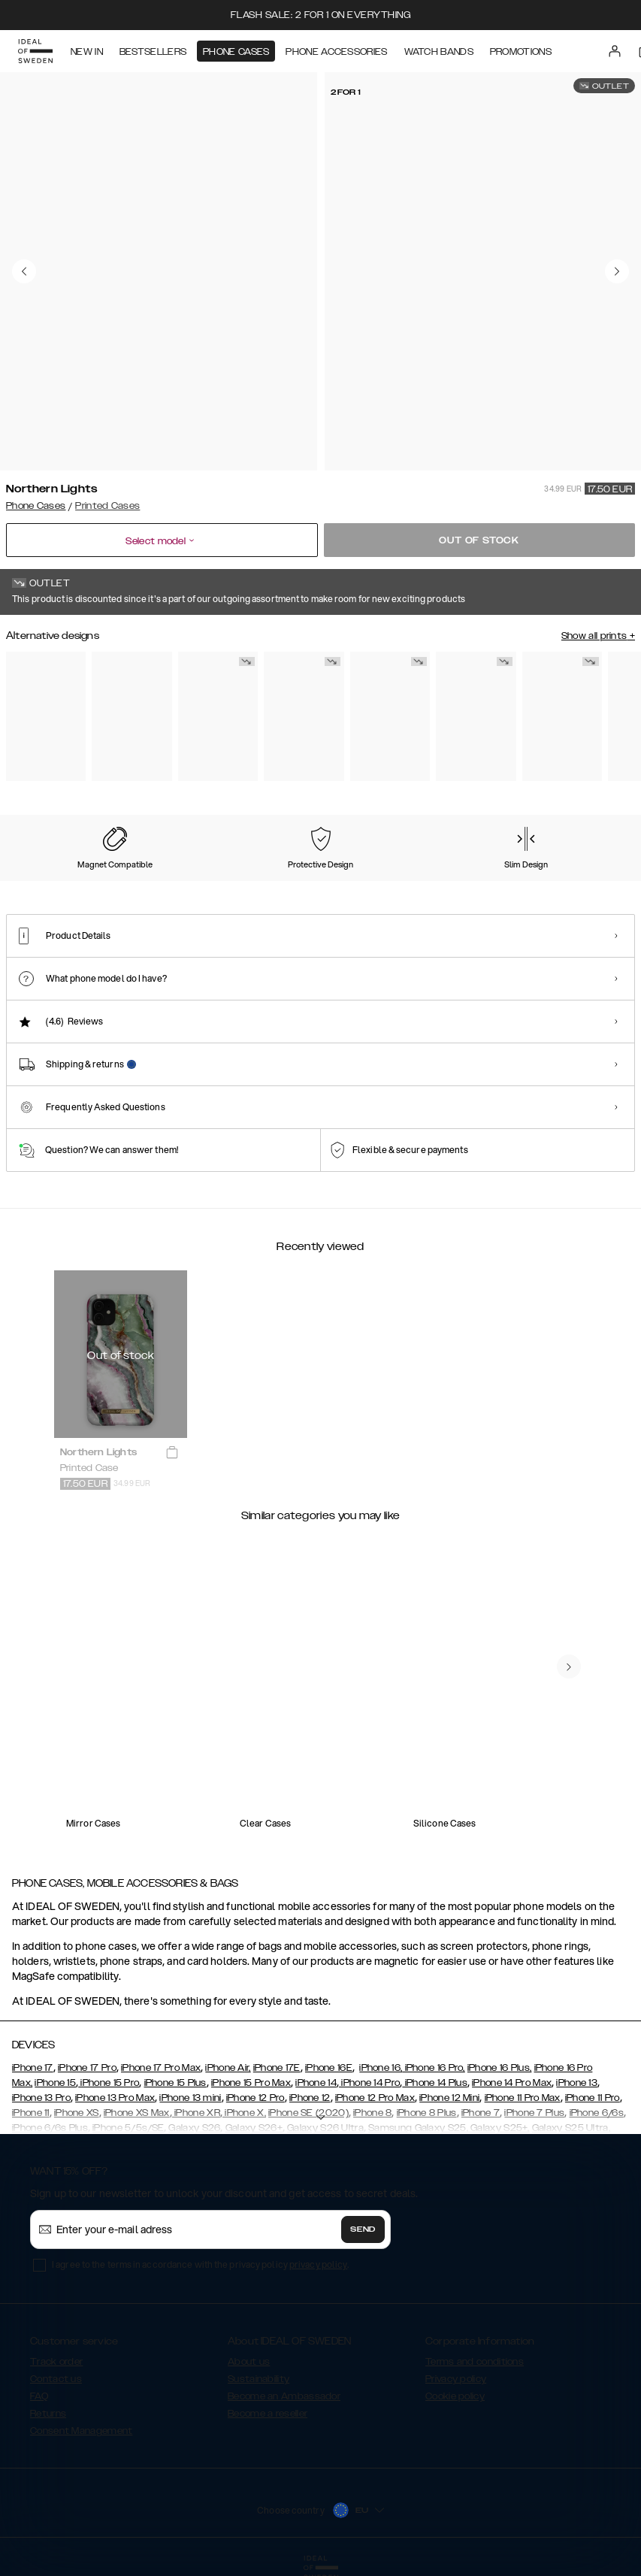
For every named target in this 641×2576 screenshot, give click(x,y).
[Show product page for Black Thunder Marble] (390, 716)
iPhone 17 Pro (87, 2068)
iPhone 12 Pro (255, 2098)
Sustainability (258, 2379)
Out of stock (479, 540)
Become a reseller (267, 2413)
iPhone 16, (380, 2068)
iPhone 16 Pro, (433, 2068)
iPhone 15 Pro (108, 2083)
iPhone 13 (576, 2083)
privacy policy (318, 2264)
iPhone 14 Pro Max (512, 2083)
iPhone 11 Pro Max (523, 2098)
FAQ (39, 2396)
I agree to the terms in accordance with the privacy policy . (200, 2264)
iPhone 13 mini (190, 2098)
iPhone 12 (310, 2098)
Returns (48, 2413)
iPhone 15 (55, 2083)
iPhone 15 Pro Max (251, 2083)
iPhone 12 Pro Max (375, 2098)
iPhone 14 (316, 2083)
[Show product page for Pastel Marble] (46, 716)
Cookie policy (455, 2396)
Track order (56, 2362)
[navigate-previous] (569, 1666)
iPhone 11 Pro (592, 2098)
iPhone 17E (277, 2068)
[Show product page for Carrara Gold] (218, 716)
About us (249, 2362)
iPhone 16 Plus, (499, 2068)
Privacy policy (455, 2379)
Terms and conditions (474, 2362)
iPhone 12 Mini (449, 2098)
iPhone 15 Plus (175, 2083)
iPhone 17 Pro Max (161, 2068)
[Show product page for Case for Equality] (562, 716)
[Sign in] (615, 51)
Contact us (56, 2379)
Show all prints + (598, 636)
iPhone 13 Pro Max (115, 2098)
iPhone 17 (32, 2068)
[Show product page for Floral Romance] (303, 716)
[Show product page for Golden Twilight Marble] (476, 716)
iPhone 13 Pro (41, 2098)
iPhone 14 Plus (434, 2083)
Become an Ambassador (284, 2396)
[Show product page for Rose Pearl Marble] (131, 716)
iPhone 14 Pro (369, 2083)
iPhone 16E (328, 2068)
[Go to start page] (35, 51)
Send (363, 2229)
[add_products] (172, 1453)
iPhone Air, (227, 2068)
